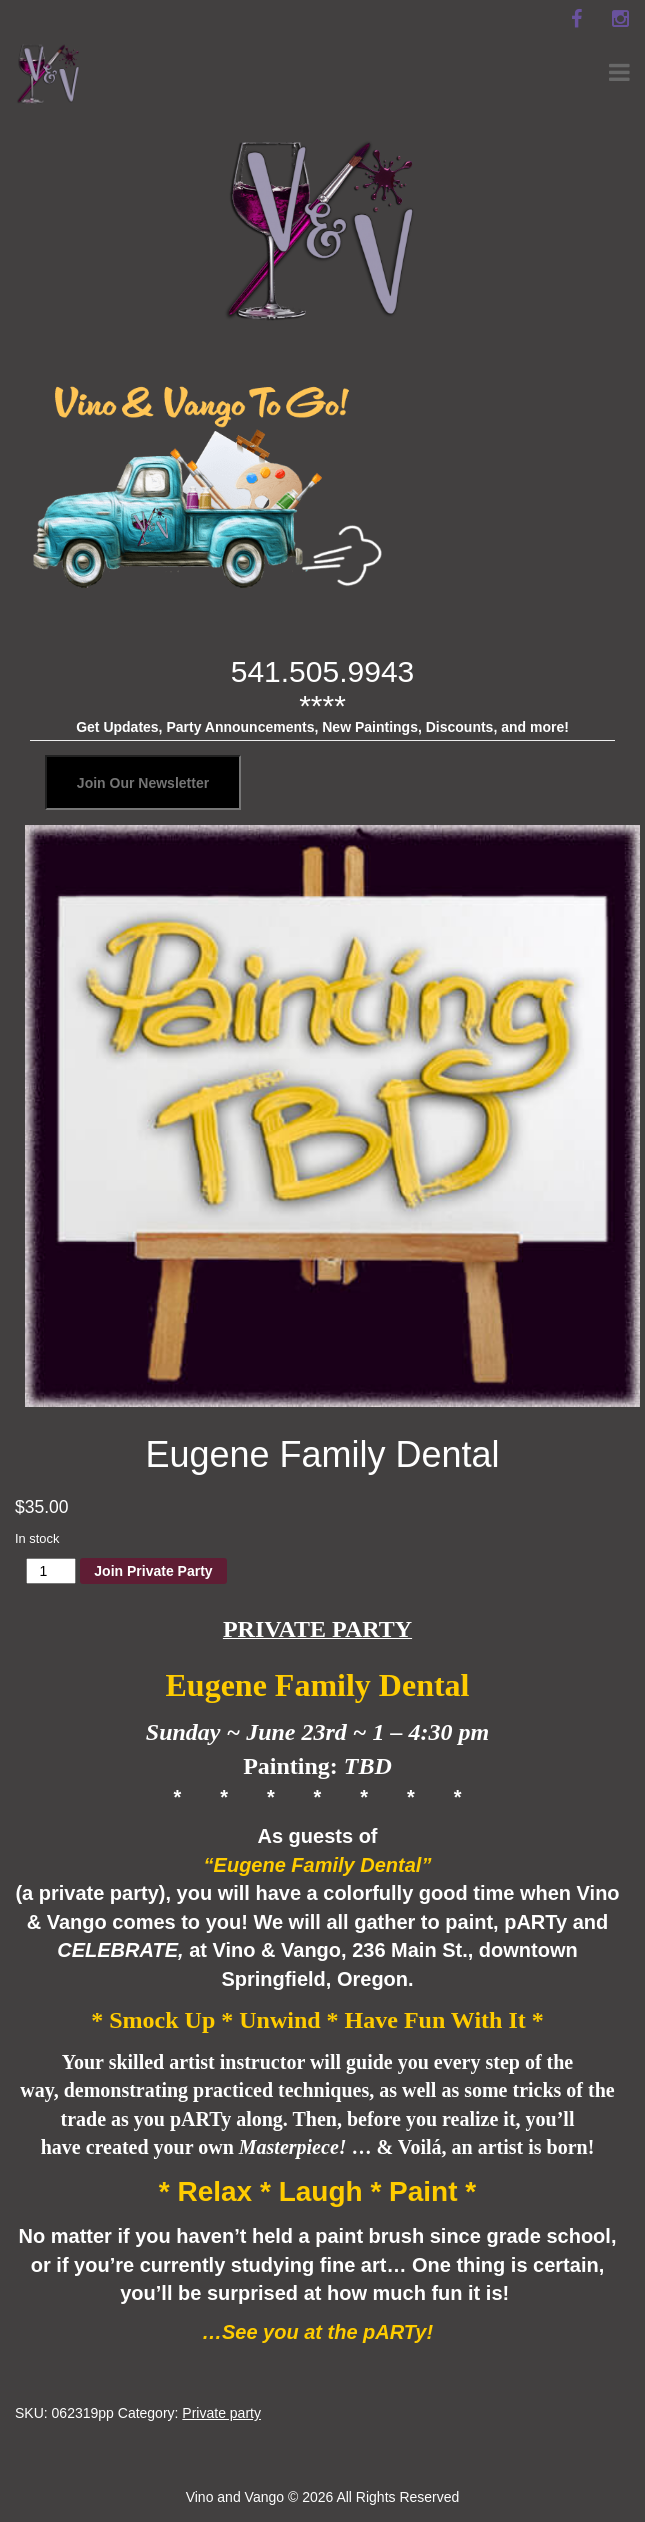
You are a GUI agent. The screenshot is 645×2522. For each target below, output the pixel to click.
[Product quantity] (51, 1571)
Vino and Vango (235, 2497)
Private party (221, 2413)
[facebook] (576, 19)
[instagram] (620, 19)
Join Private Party (153, 1571)
